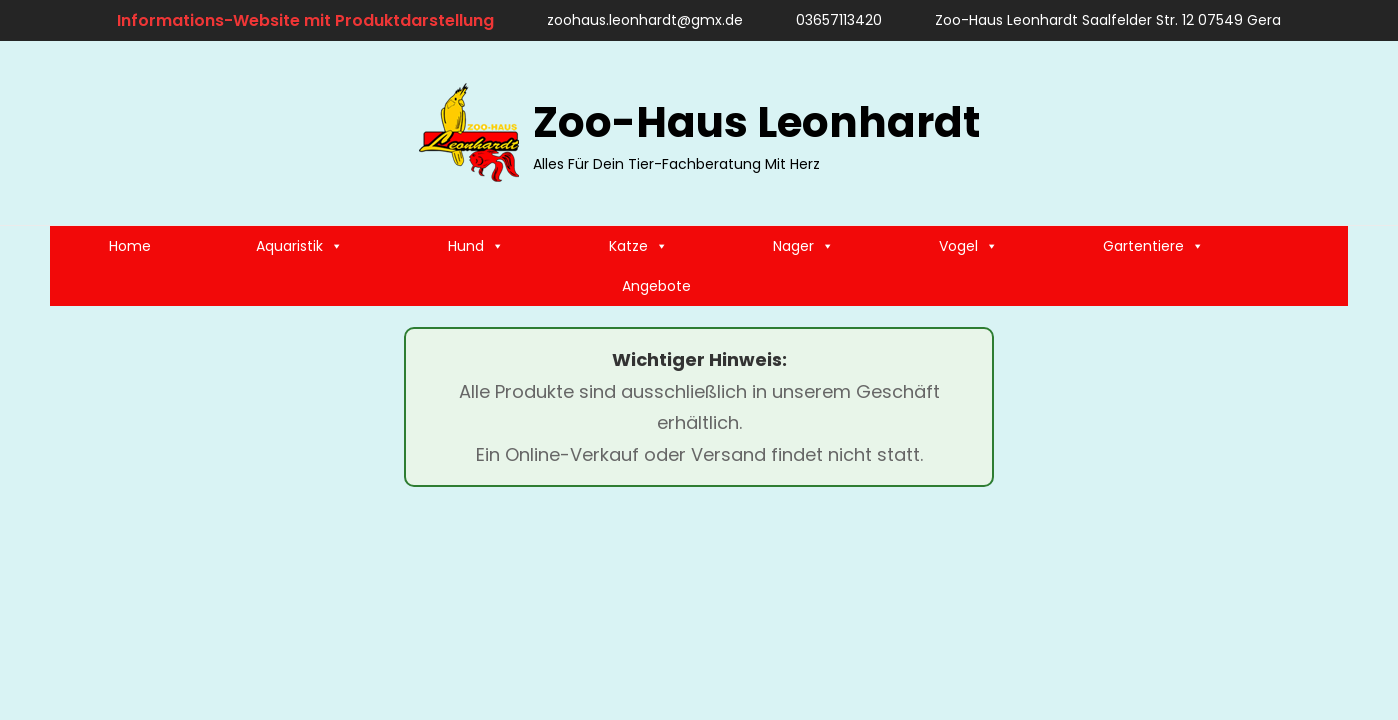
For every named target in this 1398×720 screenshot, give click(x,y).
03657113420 (829, 20)
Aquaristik (299, 246)
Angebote (656, 286)
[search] (1323, 133)
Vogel (968, 246)
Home (130, 246)
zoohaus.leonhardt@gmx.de (635, 20)
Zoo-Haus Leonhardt (756, 122)
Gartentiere (1153, 246)
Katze (638, 246)
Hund (476, 246)
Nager (803, 246)
